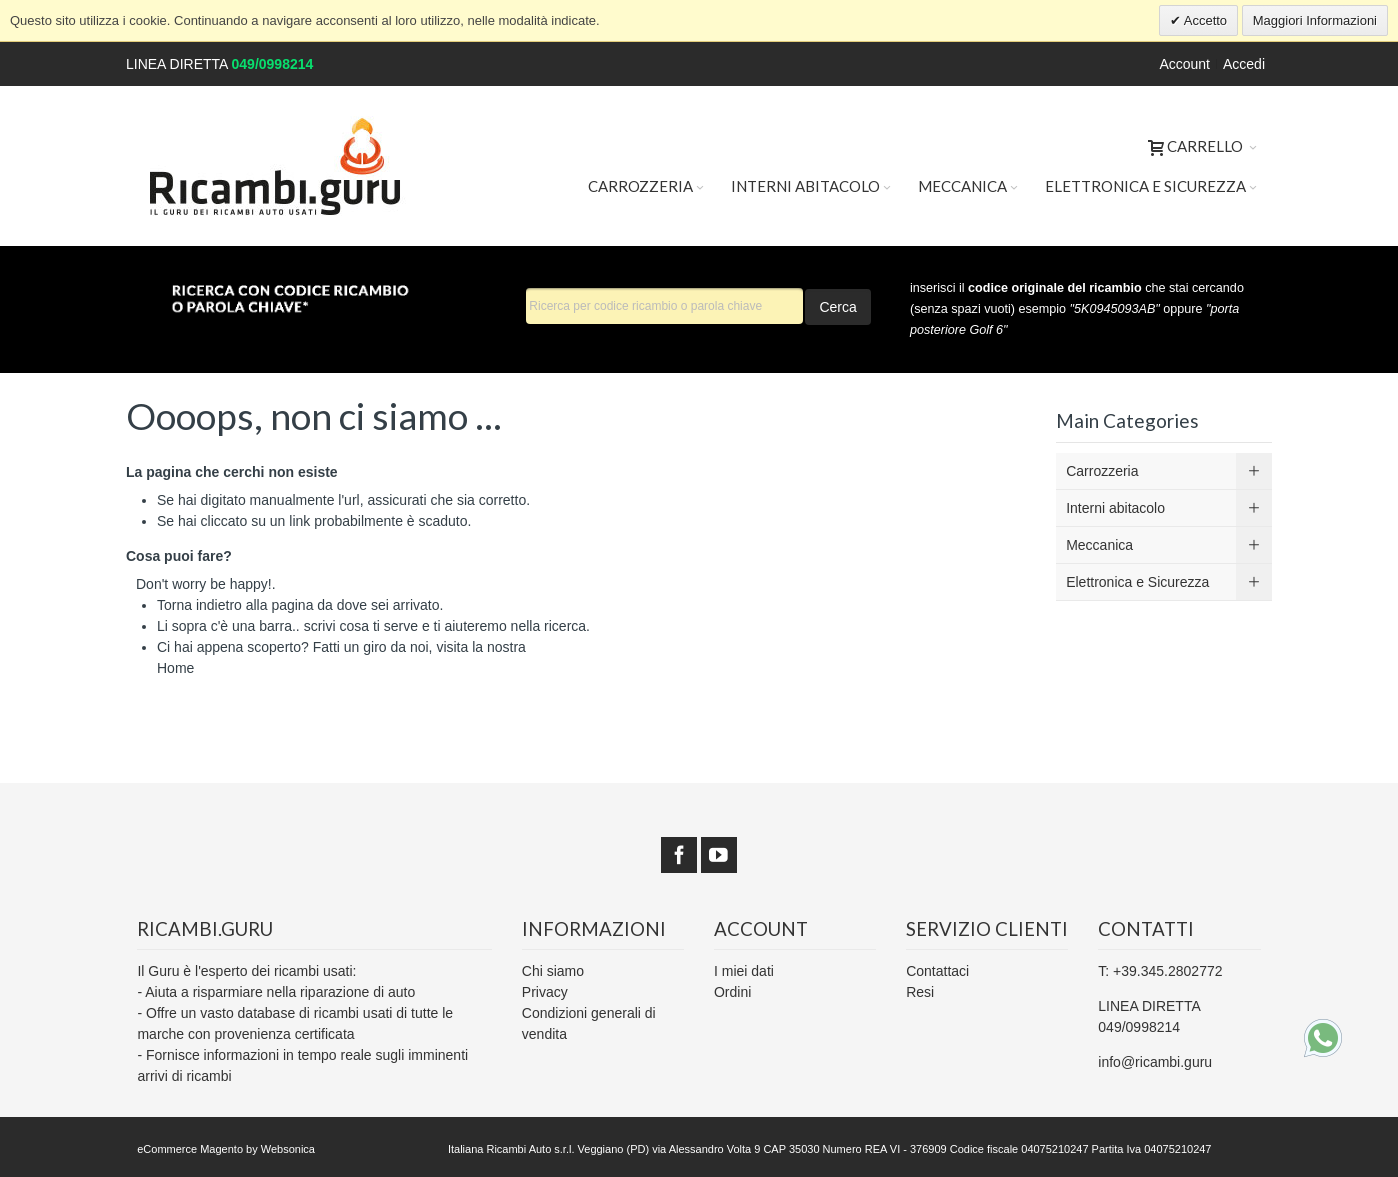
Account (1184, 64)
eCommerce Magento (190, 1149)
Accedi (1244, 64)
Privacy (545, 992)
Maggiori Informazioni (1315, 20)
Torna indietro (199, 605)
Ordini (732, 992)
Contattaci (937, 971)
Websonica (288, 1149)
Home (175, 668)
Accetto (1204, 20)
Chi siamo (553, 971)
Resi (920, 992)
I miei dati (744, 971)
